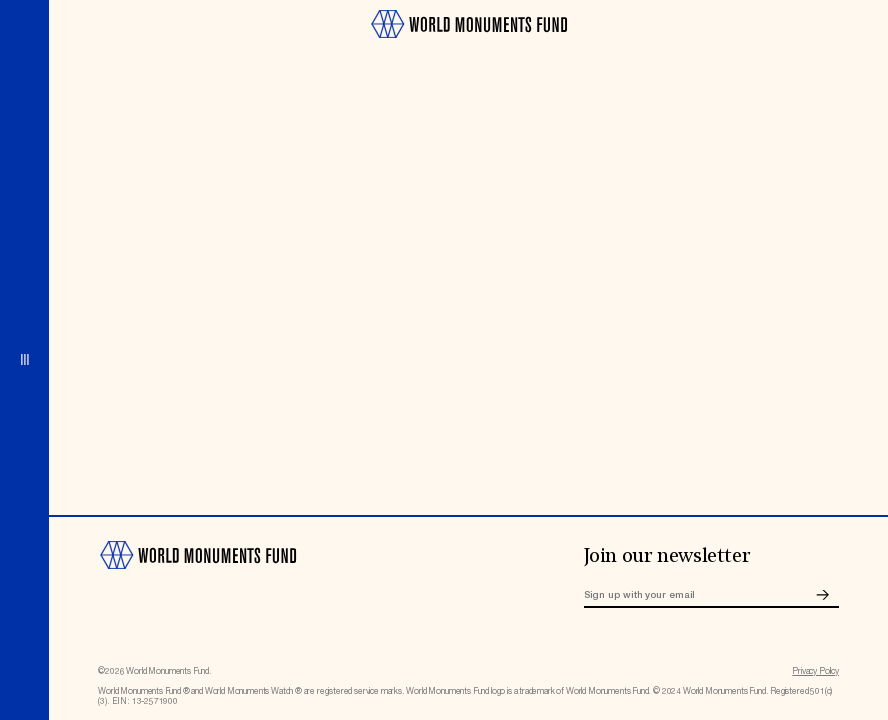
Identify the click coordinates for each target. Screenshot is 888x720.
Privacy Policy (815, 672)
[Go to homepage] (468, 44)
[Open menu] (24, 360)
